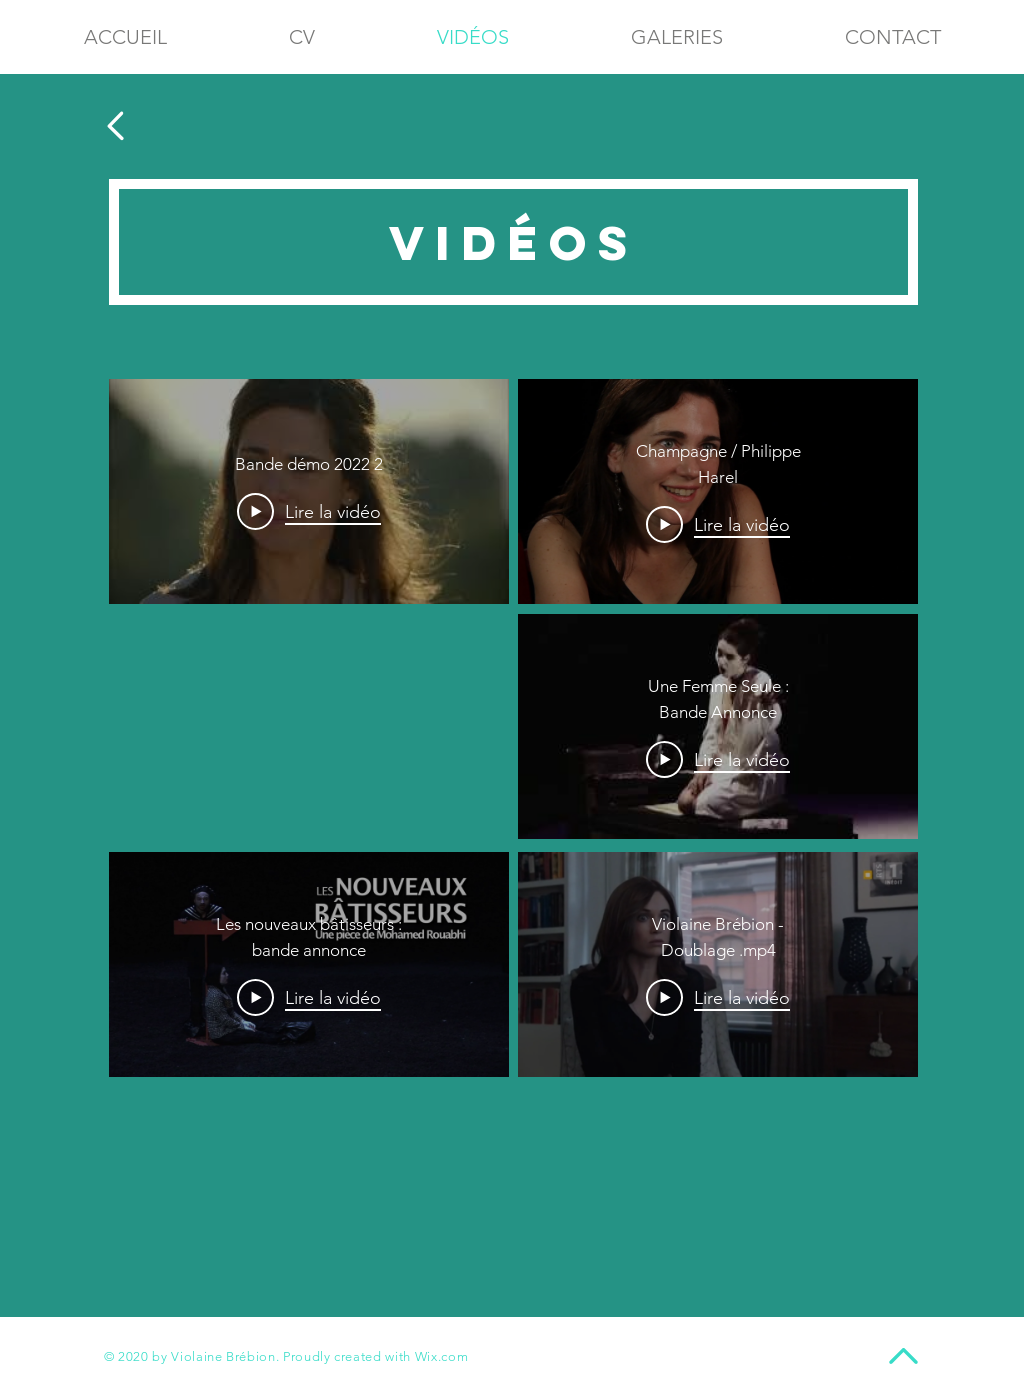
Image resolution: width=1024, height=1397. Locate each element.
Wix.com (442, 1356)
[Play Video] (309, 512)
